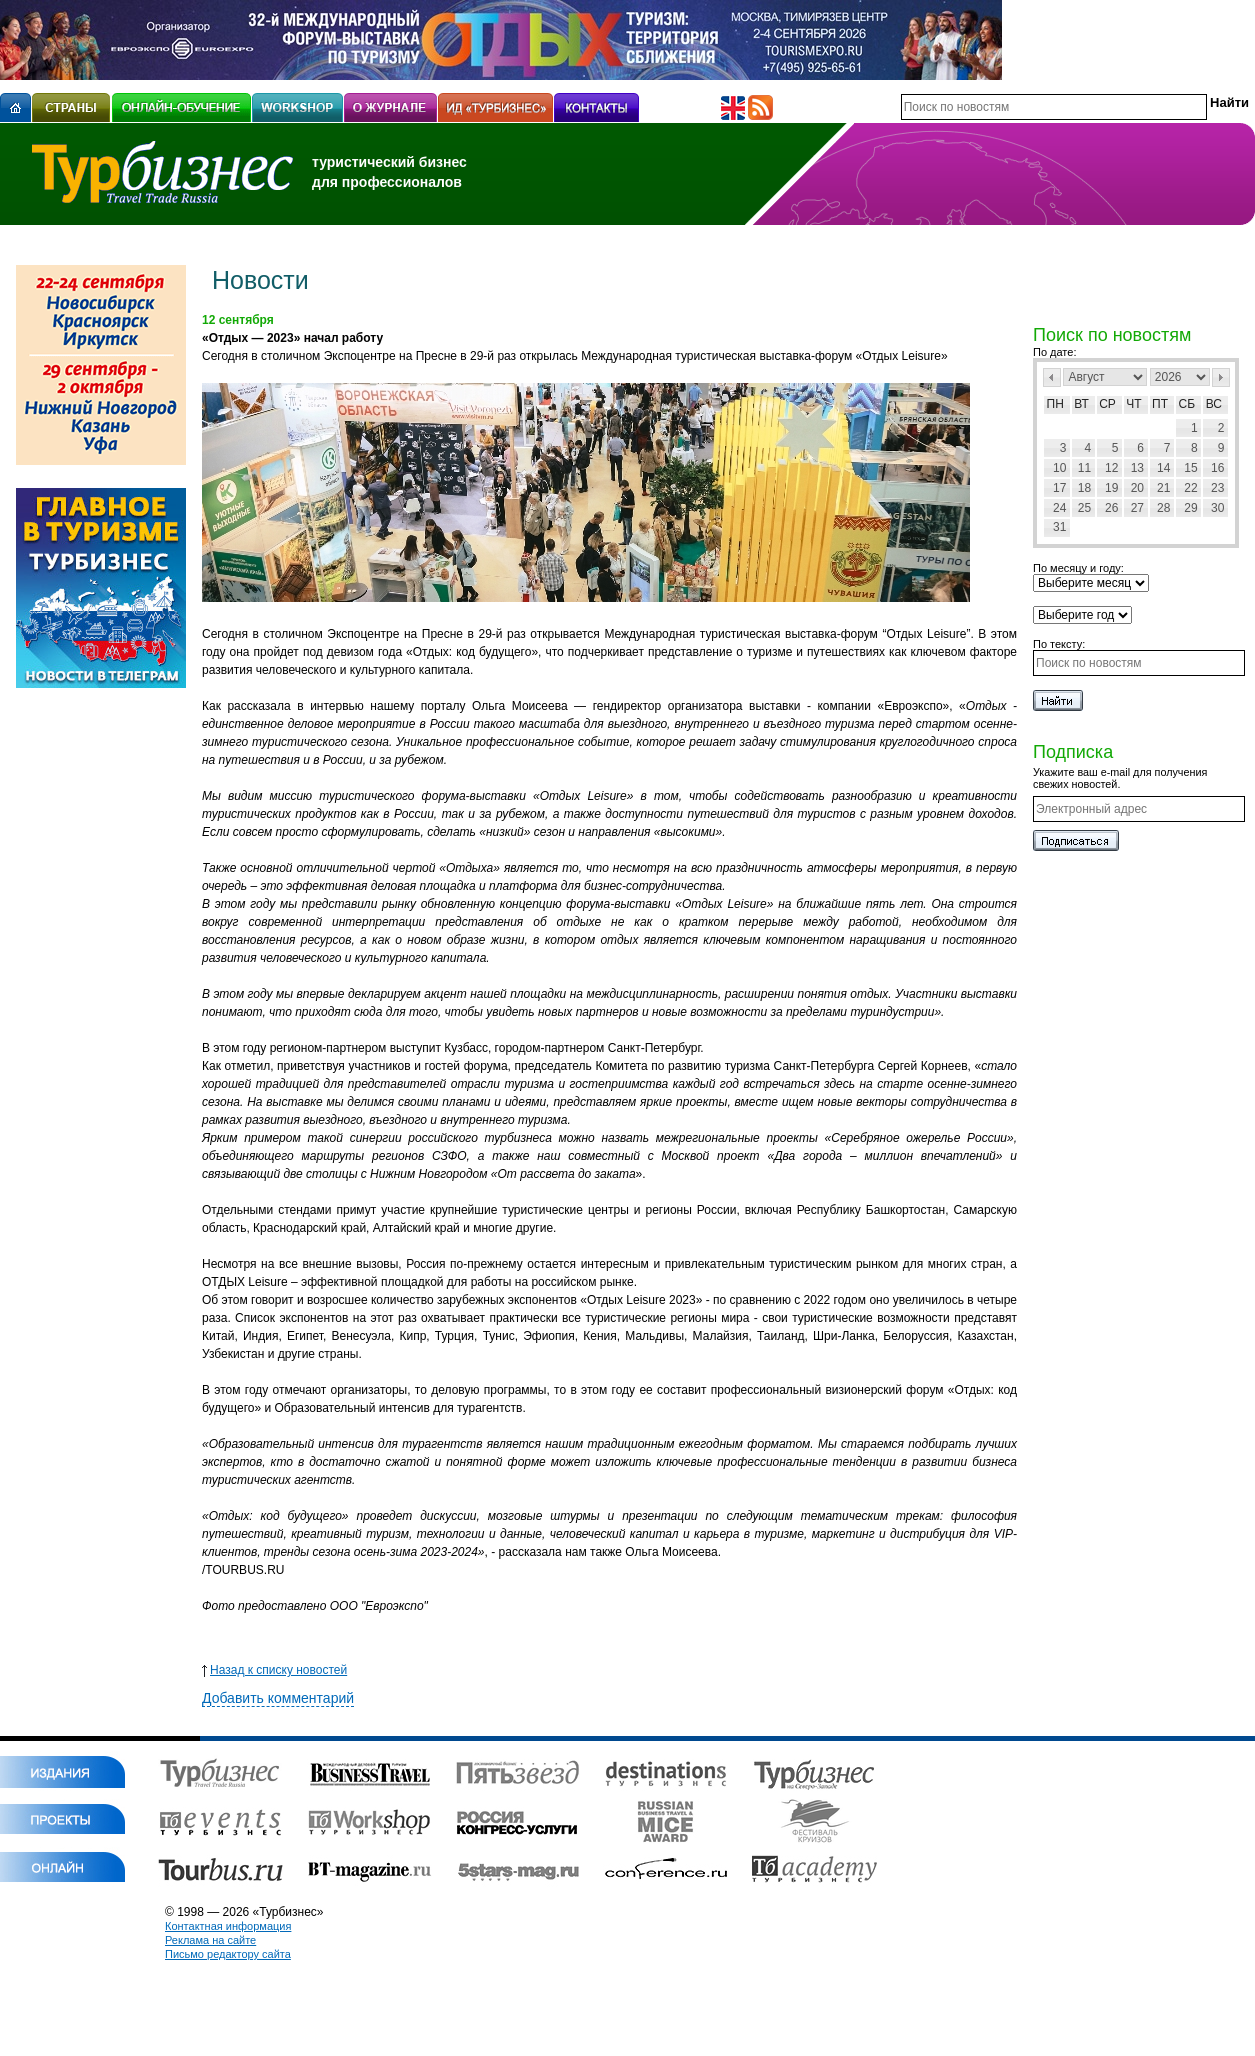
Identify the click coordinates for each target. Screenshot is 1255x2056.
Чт (1133, 404)
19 (1111, 488)
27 (1137, 508)
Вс (1214, 404)
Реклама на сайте (210, 1940)
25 (1084, 508)
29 (1190, 508)
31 (1059, 527)
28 (1163, 508)
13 (1137, 468)
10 (1059, 468)
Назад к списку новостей (274, 1670)
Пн (1055, 404)
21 (1163, 488)
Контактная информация (228, 1926)
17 (1059, 488)
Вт (1081, 404)
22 (1190, 488)
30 (1217, 508)
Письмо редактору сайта (228, 1954)
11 (1084, 468)
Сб (1187, 404)
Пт (1160, 404)
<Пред (1052, 377)
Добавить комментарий (278, 1698)
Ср (1107, 404)
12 (1111, 468)
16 (1217, 468)
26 (1111, 508)
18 (1084, 488)
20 (1137, 488)
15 (1190, 468)
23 (1217, 488)
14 (1163, 468)
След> (1221, 377)
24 (1059, 508)
